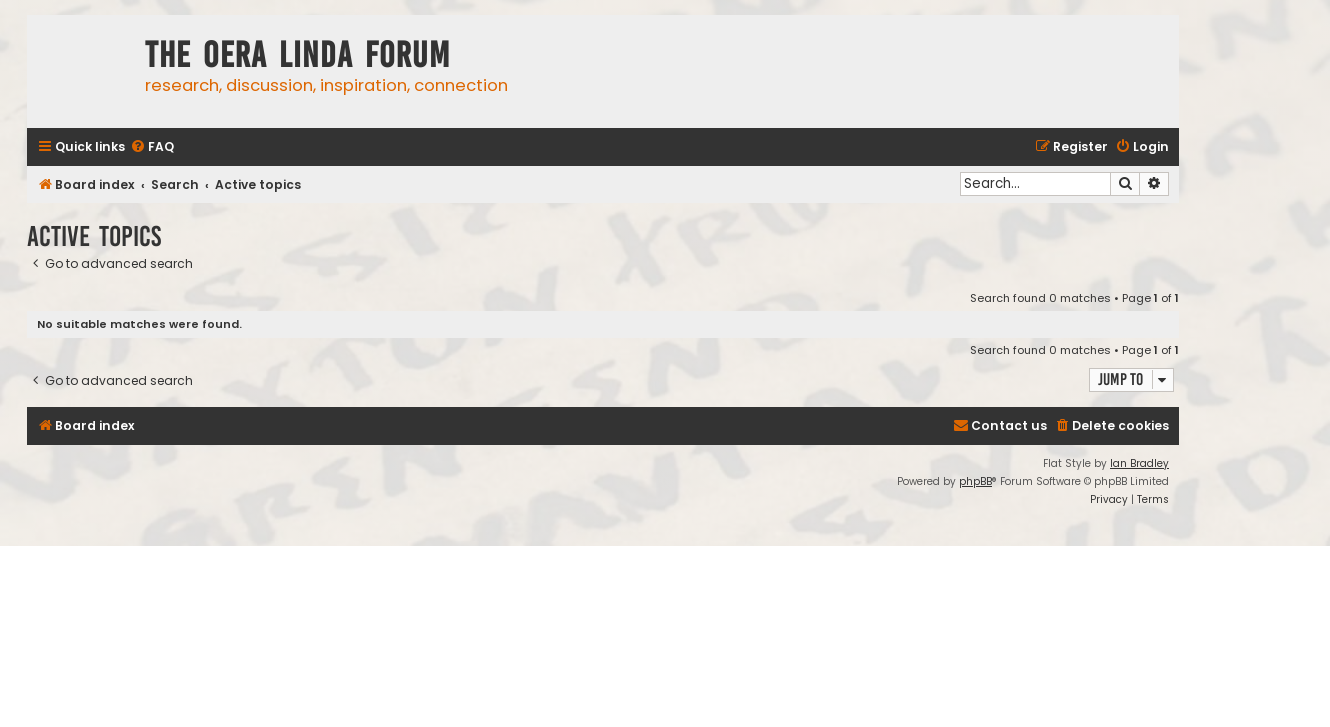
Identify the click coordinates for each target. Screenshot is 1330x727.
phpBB (975, 481)
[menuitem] (152, 147)
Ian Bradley (1139, 463)
